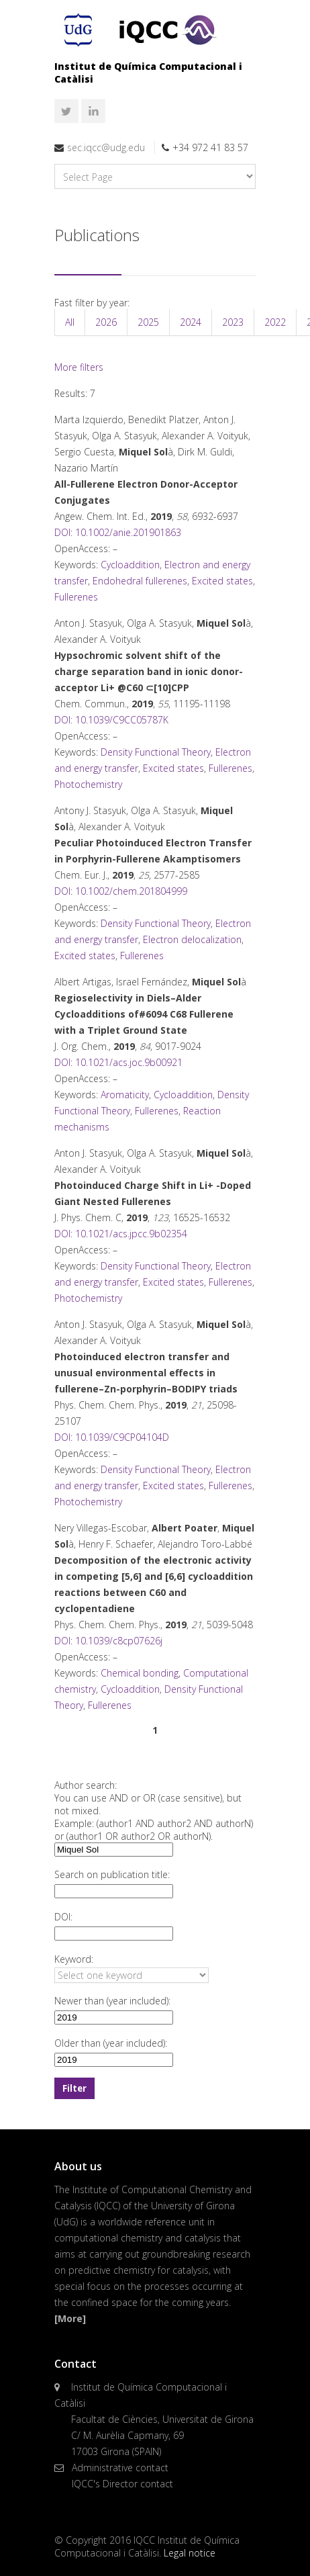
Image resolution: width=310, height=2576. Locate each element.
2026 (106, 322)
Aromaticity (125, 1094)
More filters (78, 367)
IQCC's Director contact (122, 2483)
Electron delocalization (192, 939)
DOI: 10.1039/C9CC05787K (111, 719)
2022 (275, 322)
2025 (148, 322)
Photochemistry (88, 784)
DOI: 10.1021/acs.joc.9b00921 (118, 1062)
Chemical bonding (139, 1673)
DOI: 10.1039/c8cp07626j (108, 1640)
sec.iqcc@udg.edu (106, 147)
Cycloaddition (130, 564)
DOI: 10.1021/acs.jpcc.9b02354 (120, 1233)
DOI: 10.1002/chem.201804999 (120, 891)
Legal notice (189, 2552)
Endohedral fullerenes (140, 580)
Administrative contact (120, 2467)
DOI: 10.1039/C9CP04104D (111, 1437)
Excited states (222, 580)
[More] (70, 2318)
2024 (190, 322)
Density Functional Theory (156, 752)
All (69, 322)
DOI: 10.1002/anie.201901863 (117, 532)
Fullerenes (76, 596)
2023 (233, 322)
